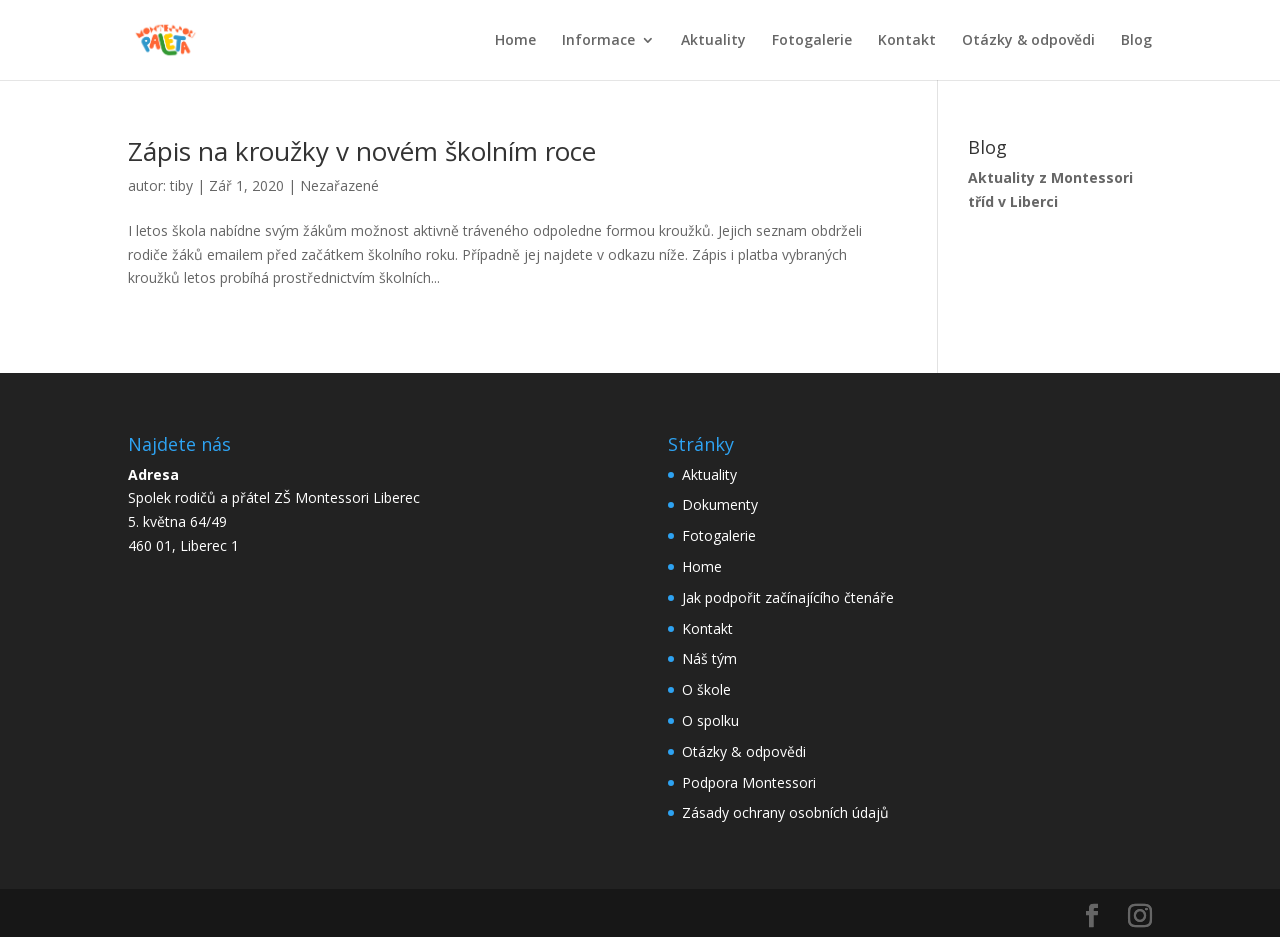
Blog (1136, 41)
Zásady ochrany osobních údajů (785, 812)
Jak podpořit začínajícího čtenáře (788, 597)
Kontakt (907, 41)
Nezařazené (339, 185)
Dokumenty (720, 504)
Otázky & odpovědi (1028, 41)
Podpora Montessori (749, 782)
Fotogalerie (812, 41)
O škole (706, 689)
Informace (598, 41)
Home (515, 41)
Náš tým (709, 658)
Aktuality (713, 41)
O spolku (710, 720)
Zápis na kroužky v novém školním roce (362, 151)
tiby (181, 185)
